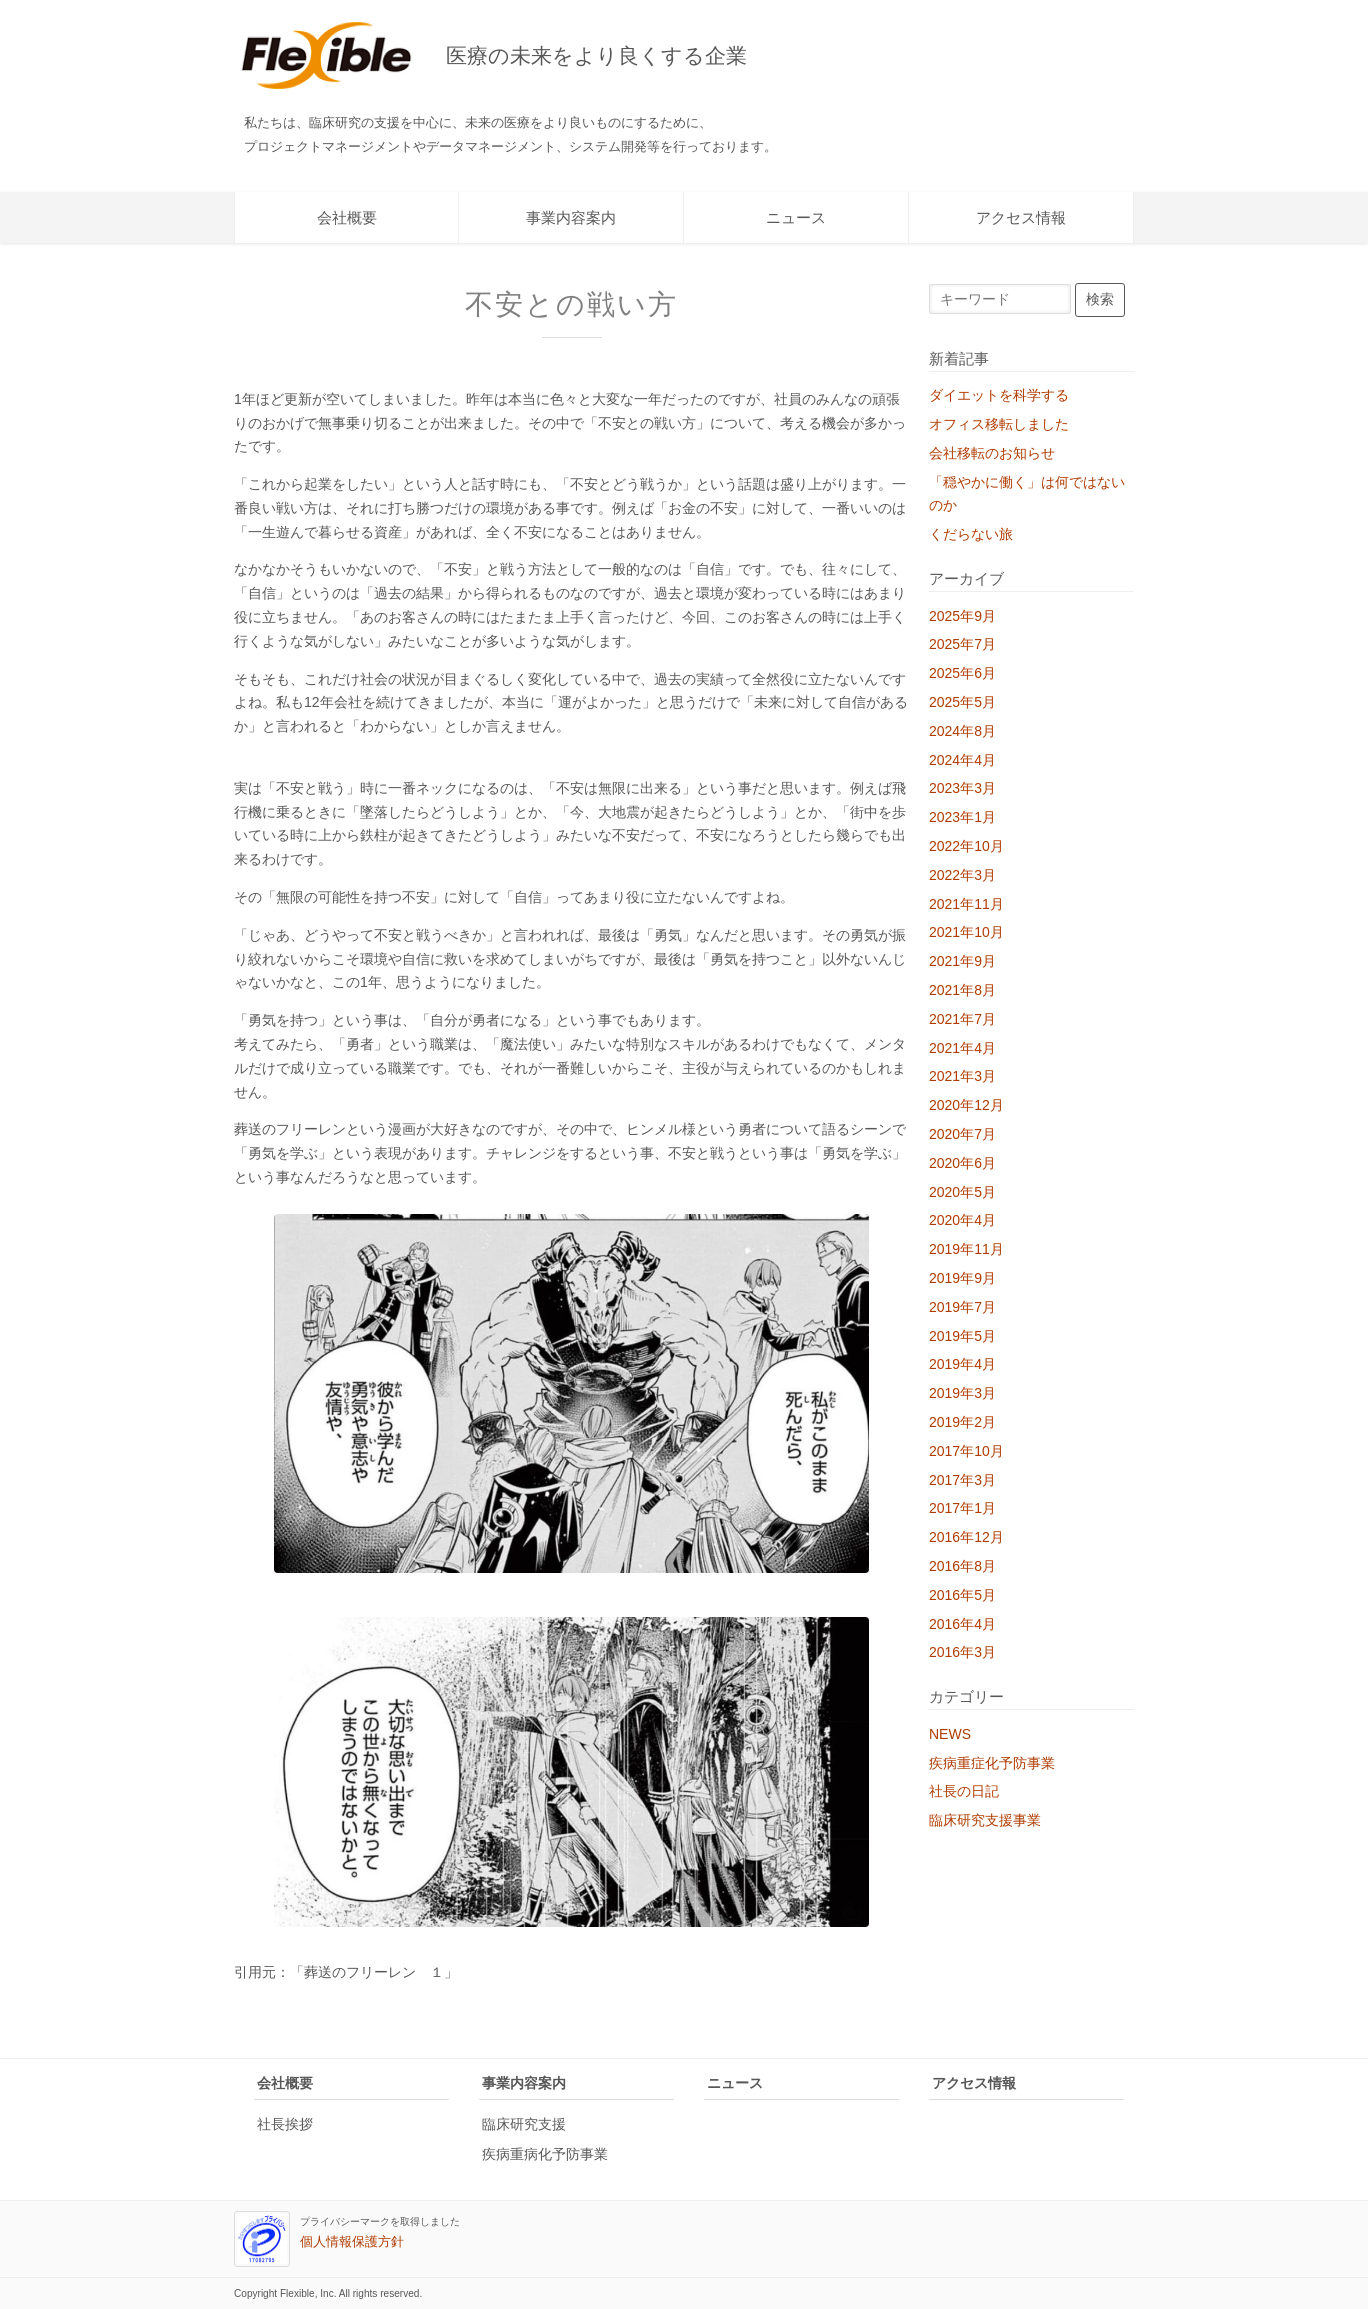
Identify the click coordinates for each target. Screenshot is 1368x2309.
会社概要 (347, 217)
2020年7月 (962, 1134)
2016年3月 (962, 1652)
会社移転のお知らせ (992, 453)
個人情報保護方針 (352, 2242)
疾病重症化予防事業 (992, 1763)
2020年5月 (962, 1192)
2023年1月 (962, 817)
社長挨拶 (285, 2124)
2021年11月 (966, 904)
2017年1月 (962, 1508)
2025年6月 (962, 673)
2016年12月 (966, 1537)
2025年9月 (962, 616)
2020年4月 (962, 1220)
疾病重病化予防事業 (545, 2154)
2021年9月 (962, 961)
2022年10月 (966, 846)
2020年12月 (966, 1105)
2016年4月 (962, 1624)
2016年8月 (962, 1566)
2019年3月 (962, 1393)
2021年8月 (962, 990)
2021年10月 (966, 932)
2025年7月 (962, 644)
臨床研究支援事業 (985, 1820)
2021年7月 (962, 1019)
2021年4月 (962, 1048)
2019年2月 (962, 1422)
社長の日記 (964, 1791)
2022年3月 (962, 875)
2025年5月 (962, 702)
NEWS (950, 1734)
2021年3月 (962, 1076)
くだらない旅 (971, 534)
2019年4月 (962, 1364)
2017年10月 (966, 1451)
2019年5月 (962, 1336)
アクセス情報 (1021, 217)
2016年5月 (962, 1595)
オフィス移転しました (999, 424)
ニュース (796, 217)
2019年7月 (962, 1307)
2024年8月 (962, 731)
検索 (1100, 299)
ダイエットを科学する (999, 395)
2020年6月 (962, 1163)
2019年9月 (962, 1278)
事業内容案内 (571, 217)
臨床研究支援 (524, 2124)
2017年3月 (962, 1480)
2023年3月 (962, 788)
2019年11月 (966, 1249)
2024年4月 (962, 760)
